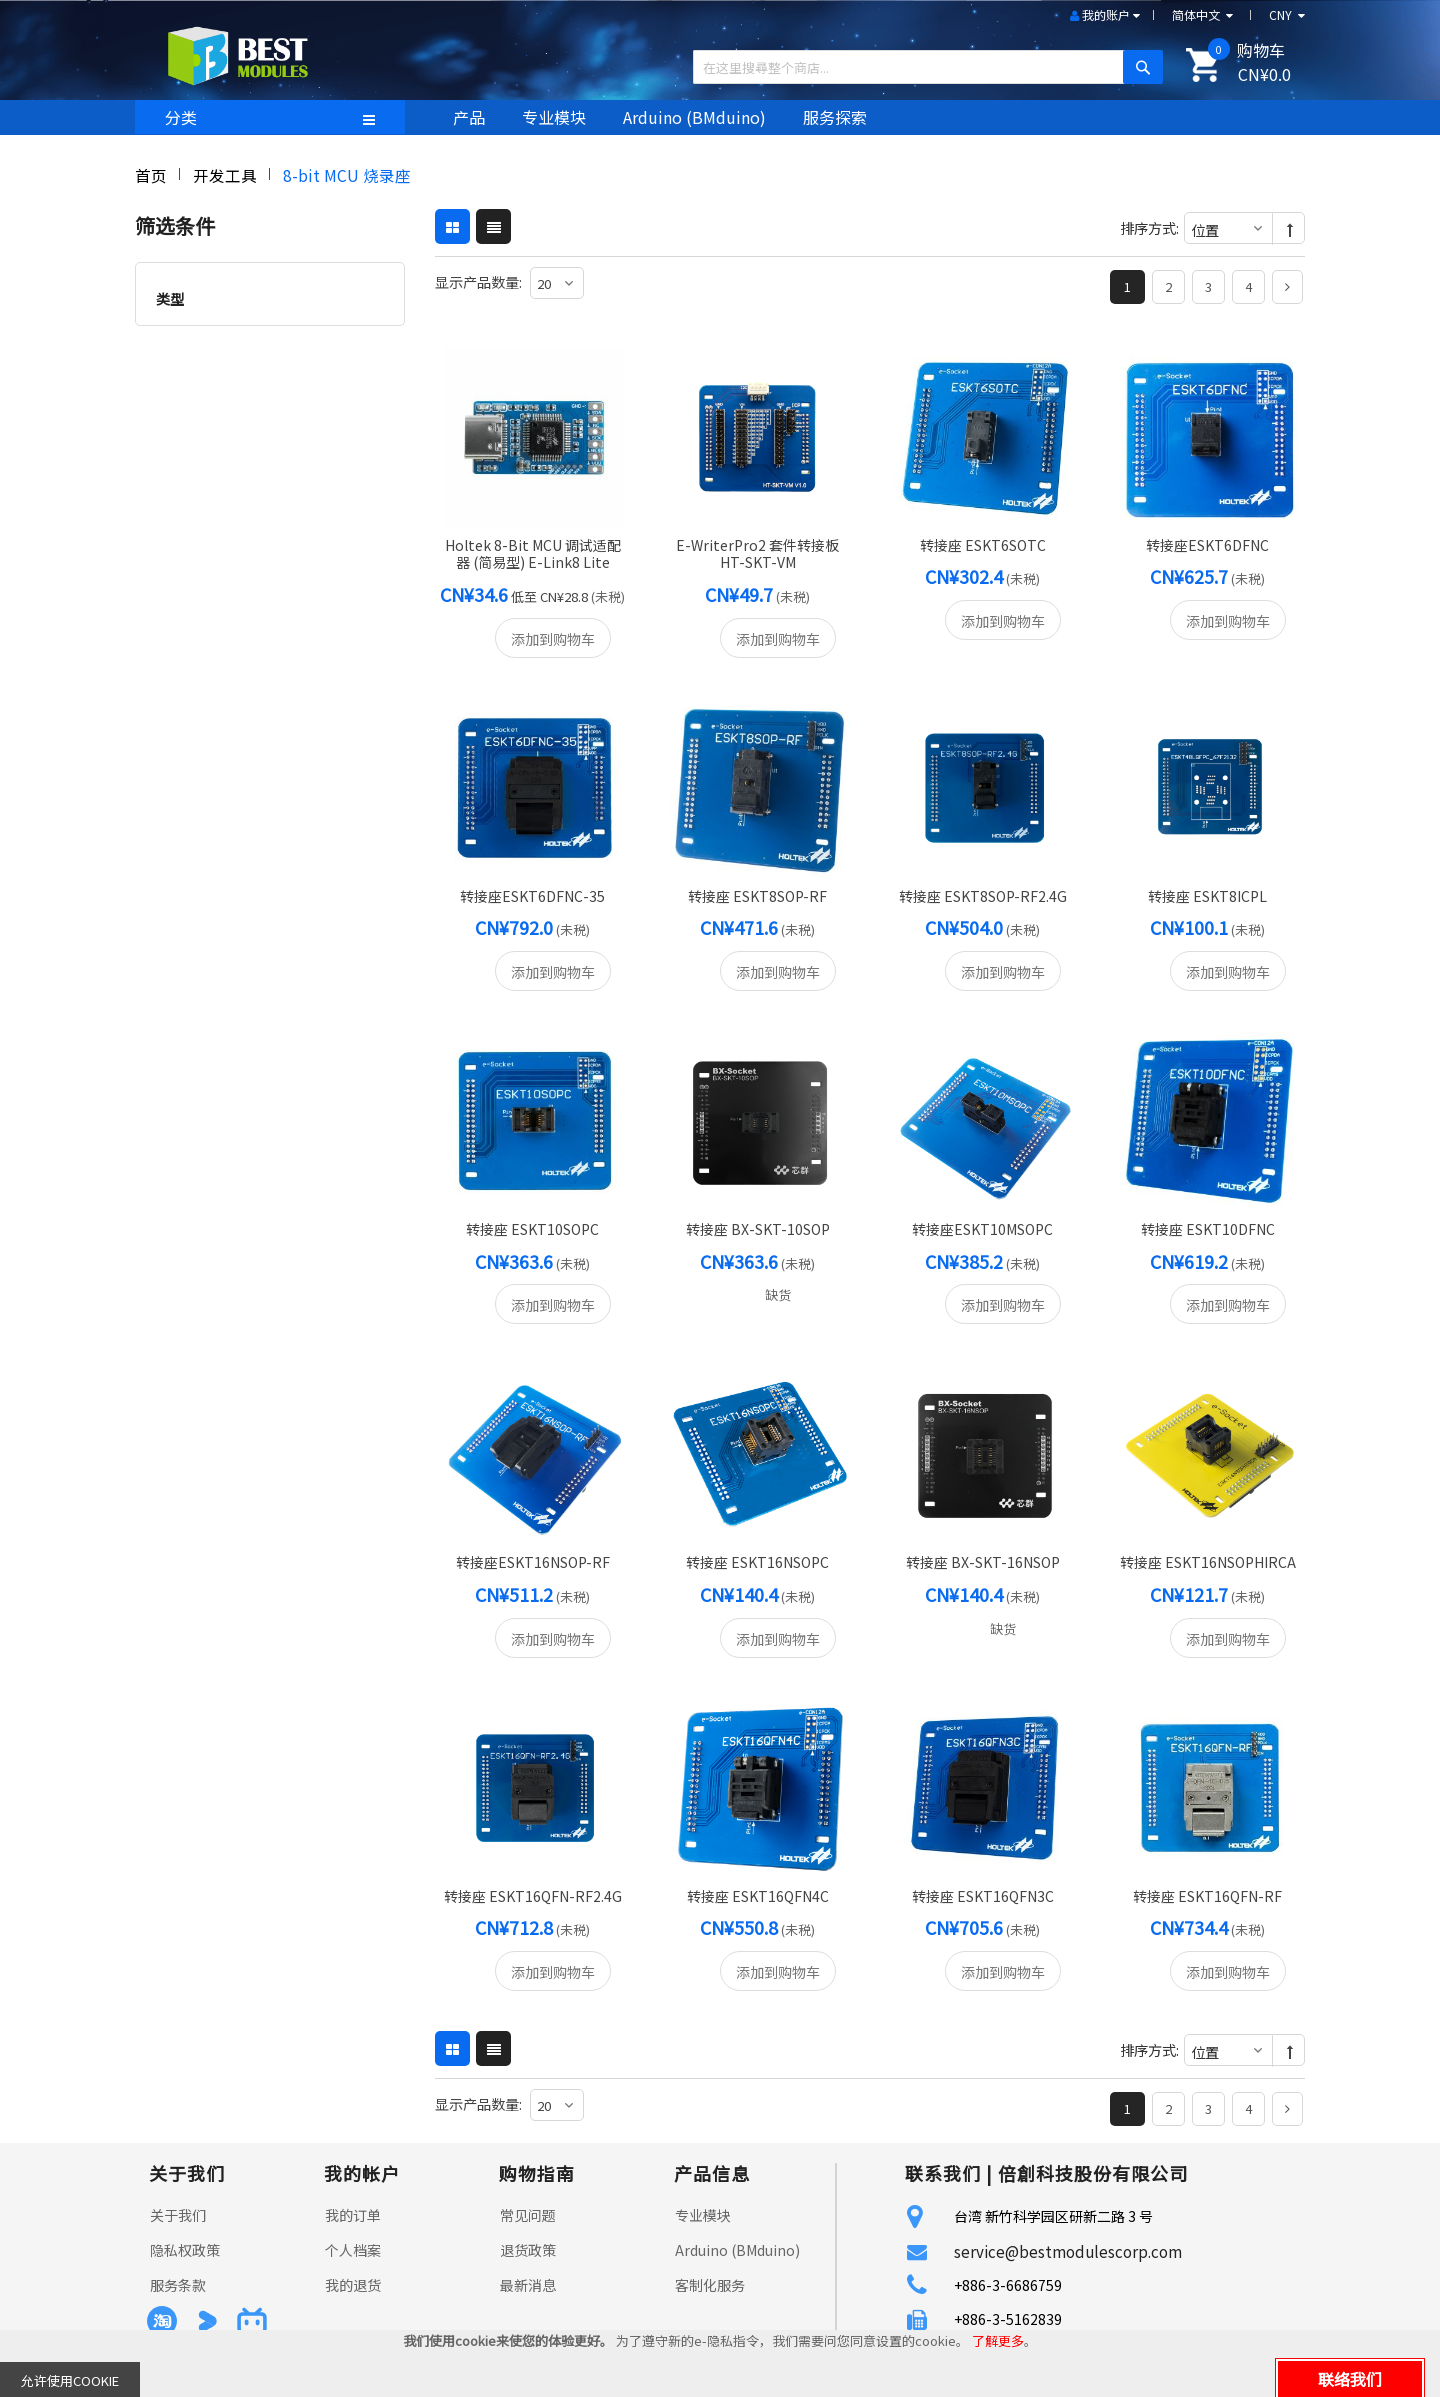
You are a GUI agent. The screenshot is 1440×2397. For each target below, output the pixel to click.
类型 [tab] (170, 299)
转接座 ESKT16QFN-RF (1207, 1896)
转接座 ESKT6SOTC (983, 545)
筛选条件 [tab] (175, 225)
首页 (151, 175)
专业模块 (703, 2215)
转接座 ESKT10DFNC (1208, 1229)
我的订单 (353, 2215)
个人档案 (353, 2250)
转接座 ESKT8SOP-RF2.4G (983, 896)
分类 (181, 117)
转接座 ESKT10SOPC (532, 1229)
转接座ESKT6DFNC (1207, 545)
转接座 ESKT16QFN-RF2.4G (533, 1896)
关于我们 (178, 2215)
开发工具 (225, 175)
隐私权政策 (185, 2250)
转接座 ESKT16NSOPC (757, 1562)
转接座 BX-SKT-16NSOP (983, 1562)
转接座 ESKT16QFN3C (983, 1896)
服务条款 (178, 2285)
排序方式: (1149, 227)
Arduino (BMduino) (737, 2250)
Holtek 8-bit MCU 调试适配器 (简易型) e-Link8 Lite (533, 554)
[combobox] (920, 67)
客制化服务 (710, 2285)
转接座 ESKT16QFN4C (758, 1896)
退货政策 (528, 2250)
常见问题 (528, 2215)
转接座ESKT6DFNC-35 (532, 896)
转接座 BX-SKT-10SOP (758, 1229)
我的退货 (353, 2285)
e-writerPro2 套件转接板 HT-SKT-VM (757, 554)
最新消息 (528, 2285)
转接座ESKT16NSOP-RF (533, 1562)
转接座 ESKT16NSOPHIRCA (1208, 1562)
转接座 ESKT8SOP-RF (757, 896)
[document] (720, 2363)
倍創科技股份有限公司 (1093, 2173)
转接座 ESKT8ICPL (1207, 896)
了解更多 (998, 2340)
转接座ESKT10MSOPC (982, 1229)
